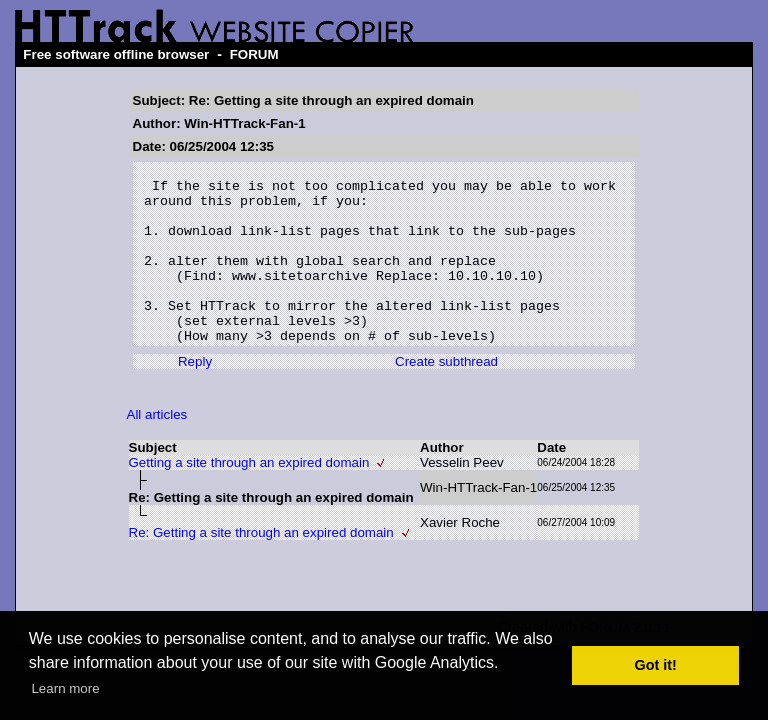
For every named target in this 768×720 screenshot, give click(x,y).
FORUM (254, 54)
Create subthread (446, 397)
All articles (157, 450)
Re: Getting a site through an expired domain (261, 568)
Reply (195, 397)
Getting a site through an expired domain (249, 498)
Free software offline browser (116, 54)
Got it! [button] (656, 665)
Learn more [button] (65, 688)
